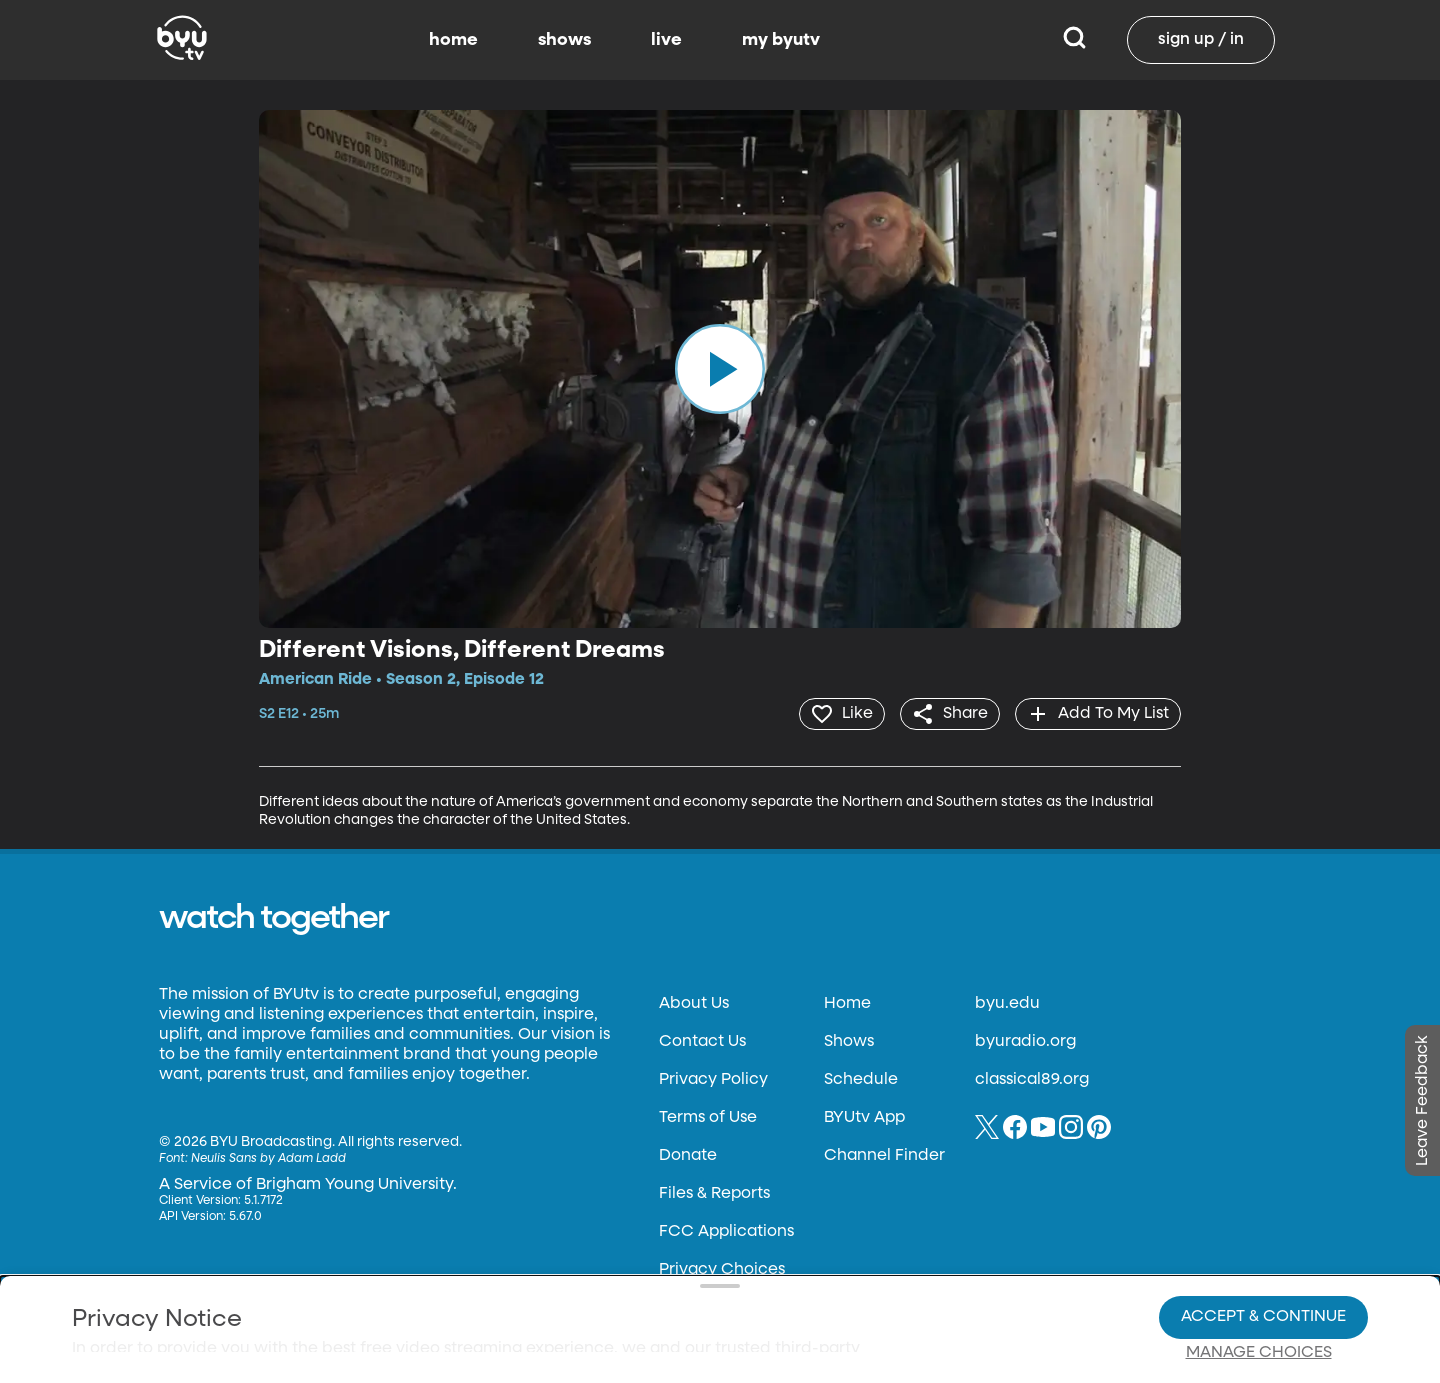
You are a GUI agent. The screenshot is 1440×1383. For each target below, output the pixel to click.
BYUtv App (864, 1116)
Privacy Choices (489, 1299)
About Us (694, 1002)
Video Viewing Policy (635, 1283)
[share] (945, 713)
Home (847, 1002)
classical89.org (1032, 1078)
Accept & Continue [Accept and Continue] (1263, 1248)
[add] (1096, 713)
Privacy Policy (713, 1078)
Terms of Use (708, 1116)
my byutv (781, 40)
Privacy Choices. (749, 1247)
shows (564, 40)
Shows (849, 1040)
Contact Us (702, 1040)
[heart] (834, 713)
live (666, 40)
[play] (720, 369)
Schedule (861, 1078)
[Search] (1074, 40)
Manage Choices (1259, 1284)
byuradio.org (1025, 1040)
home (453, 40)
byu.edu (1007, 1002)
